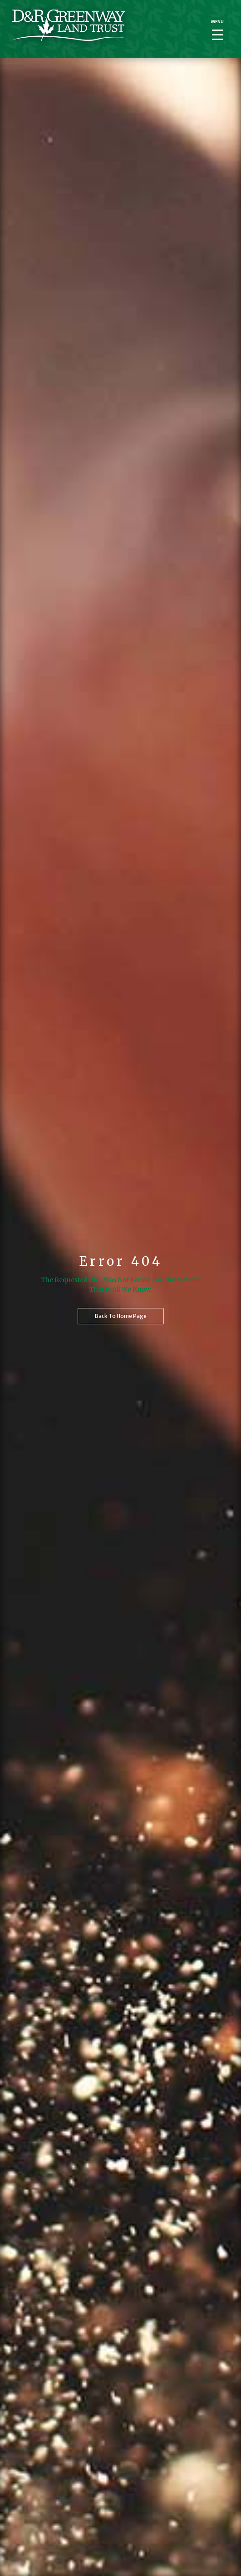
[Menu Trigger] (217, 29)
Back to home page (121, 1316)
